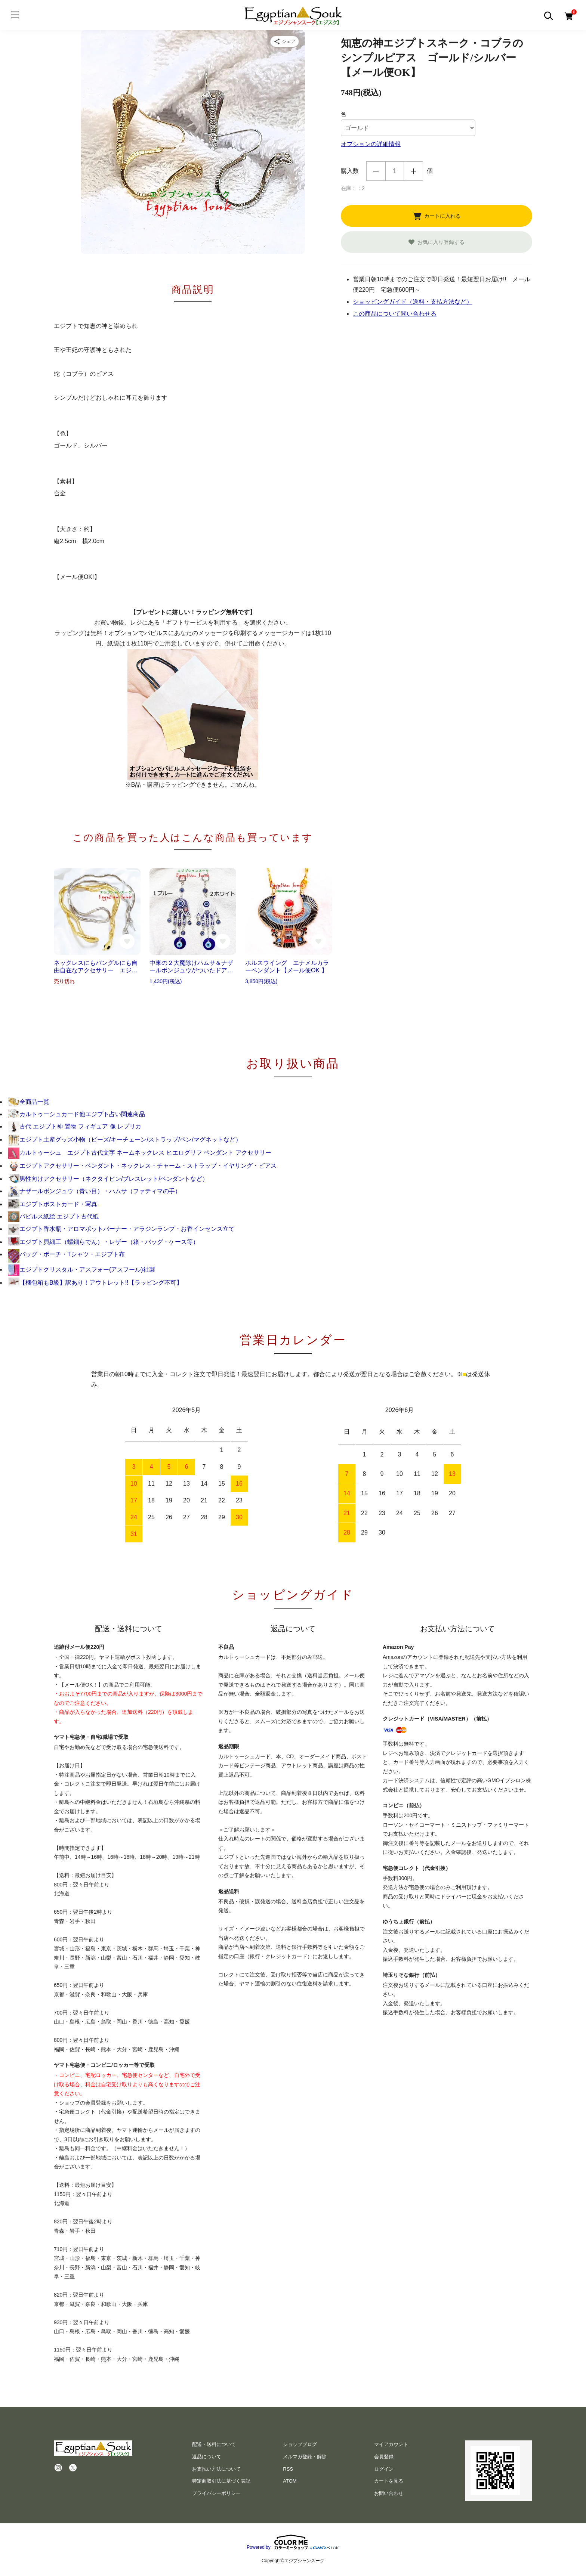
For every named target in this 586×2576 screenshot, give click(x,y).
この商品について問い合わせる (395, 313)
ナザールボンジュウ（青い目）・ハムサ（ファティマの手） (94, 1191)
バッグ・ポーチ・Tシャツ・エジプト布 (66, 1254)
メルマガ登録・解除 (305, 2456)
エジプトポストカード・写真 (52, 1204)
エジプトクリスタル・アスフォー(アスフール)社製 (81, 1269)
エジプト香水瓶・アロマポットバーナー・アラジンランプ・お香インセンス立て (121, 1229)
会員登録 (384, 2456)
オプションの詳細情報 (371, 144)
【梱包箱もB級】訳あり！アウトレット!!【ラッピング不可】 (95, 1282)
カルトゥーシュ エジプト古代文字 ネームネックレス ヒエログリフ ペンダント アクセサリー (139, 1152)
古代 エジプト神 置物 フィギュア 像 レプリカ (74, 1126)
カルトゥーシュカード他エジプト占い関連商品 (76, 1114)
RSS (288, 2469)
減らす (376, 171)
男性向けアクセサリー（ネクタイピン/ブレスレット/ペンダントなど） (108, 1179)
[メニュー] (15, 15)
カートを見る (388, 2481)
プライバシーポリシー (216, 2493)
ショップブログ (300, 2444)
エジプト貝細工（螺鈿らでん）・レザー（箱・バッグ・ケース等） (103, 1242)
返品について (206, 2456)
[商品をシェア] (284, 41)
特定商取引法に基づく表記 (221, 2481)
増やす (413, 171)
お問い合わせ (388, 2493)
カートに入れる (436, 215)
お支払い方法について (216, 2469)
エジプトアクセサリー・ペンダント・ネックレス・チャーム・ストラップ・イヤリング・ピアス (142, 1165)
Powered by (293, 2542)
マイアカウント (391, 2444)
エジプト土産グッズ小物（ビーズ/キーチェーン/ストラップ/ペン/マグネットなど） (124, 1139)
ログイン (384, 2469)
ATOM (289, 2481)
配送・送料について (214, 2444)
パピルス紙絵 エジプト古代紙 (53, 1216)
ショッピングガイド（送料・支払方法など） (412, 301)
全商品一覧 (28, 1102)
